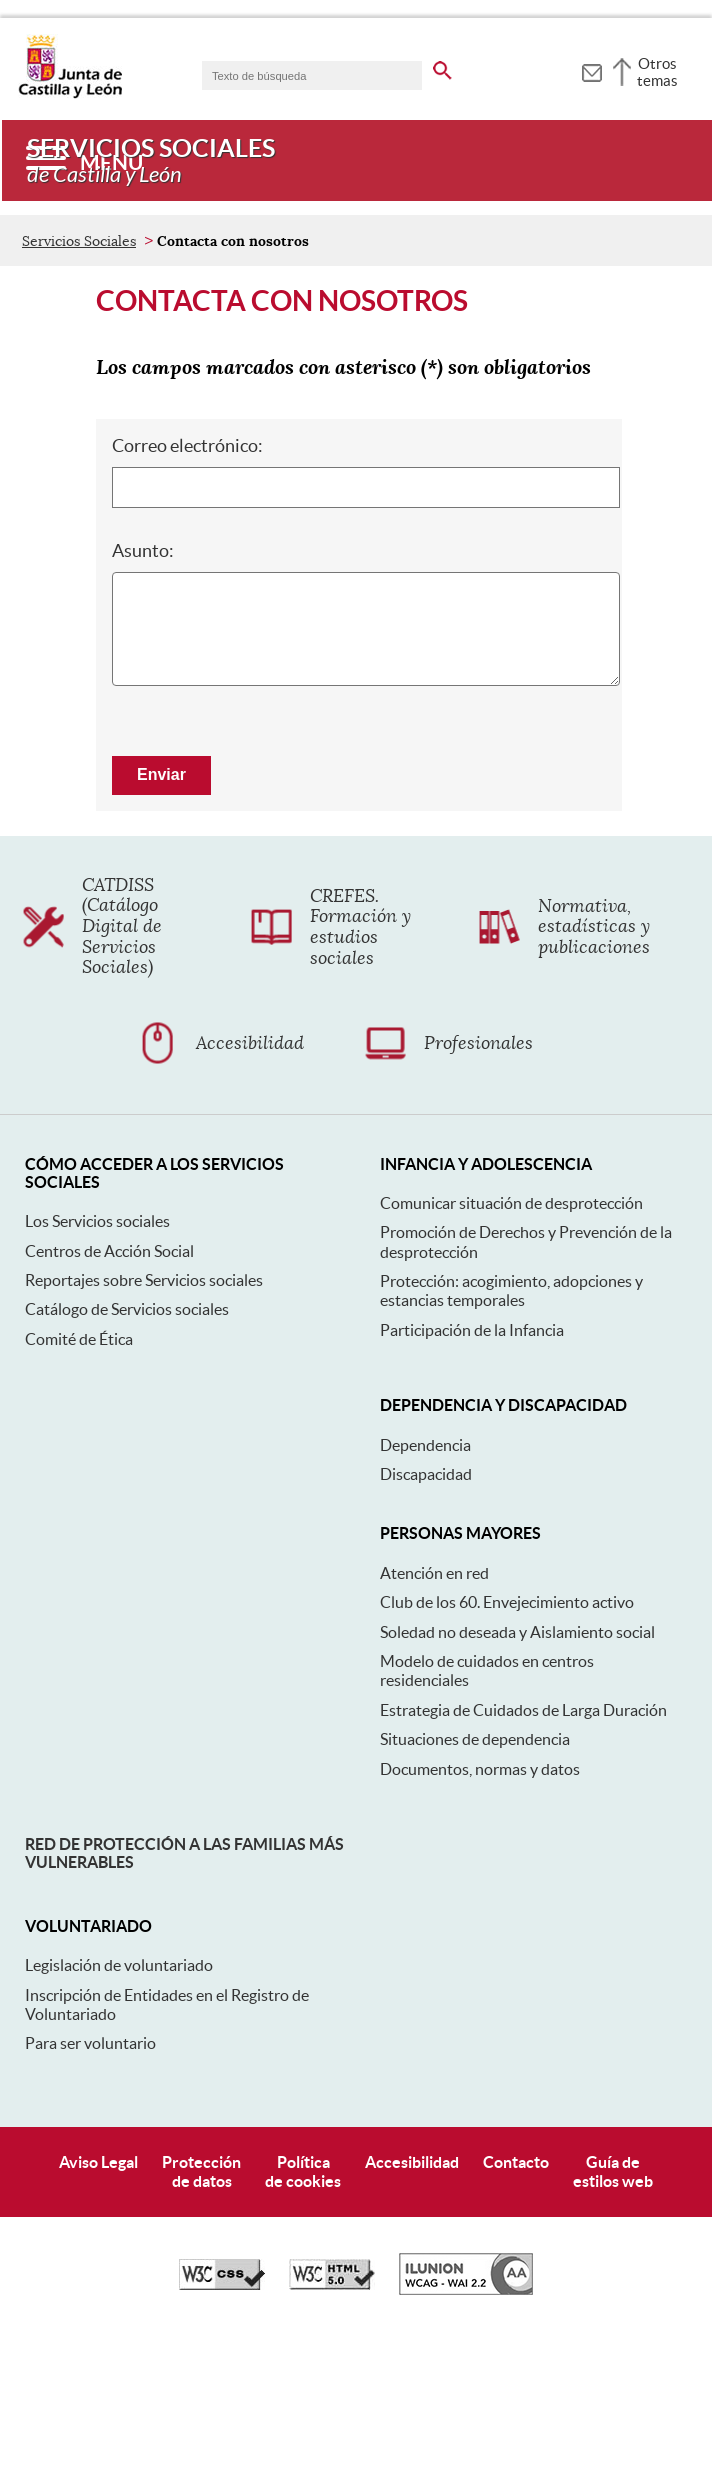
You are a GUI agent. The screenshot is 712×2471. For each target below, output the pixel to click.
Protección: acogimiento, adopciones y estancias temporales (511, 1425)
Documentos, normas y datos (480, 1903)
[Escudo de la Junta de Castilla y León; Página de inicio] (70, 94)
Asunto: (143, 685)
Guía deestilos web (613, 2306)
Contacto (516, 2297)
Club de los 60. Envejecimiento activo (507, 1737)
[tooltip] (591, 70)
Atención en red (434, 1708)
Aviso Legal (98, 2297)
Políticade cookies (303, 2306)
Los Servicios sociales (97, 1356)
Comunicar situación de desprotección (511, 1338)
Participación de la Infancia (472, 1465)
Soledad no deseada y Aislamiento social (517, 1767)
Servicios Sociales (79, 376)
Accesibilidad (412, 2297)
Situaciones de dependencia (475, 1874)
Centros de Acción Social (109, 1386)
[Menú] (84, 160)
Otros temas (657, 72)
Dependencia (425, 1580)
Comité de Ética (79, 1474)
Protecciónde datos (201, 2306)
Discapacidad (426, 1609)
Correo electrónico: (187, 580)
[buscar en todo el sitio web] (442, 67)
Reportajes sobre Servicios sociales (144, 1415)
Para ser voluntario (90, 2178)
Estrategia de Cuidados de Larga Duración (523, 1845)
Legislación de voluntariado (119, 2100)
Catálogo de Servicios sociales (127, 1444)
